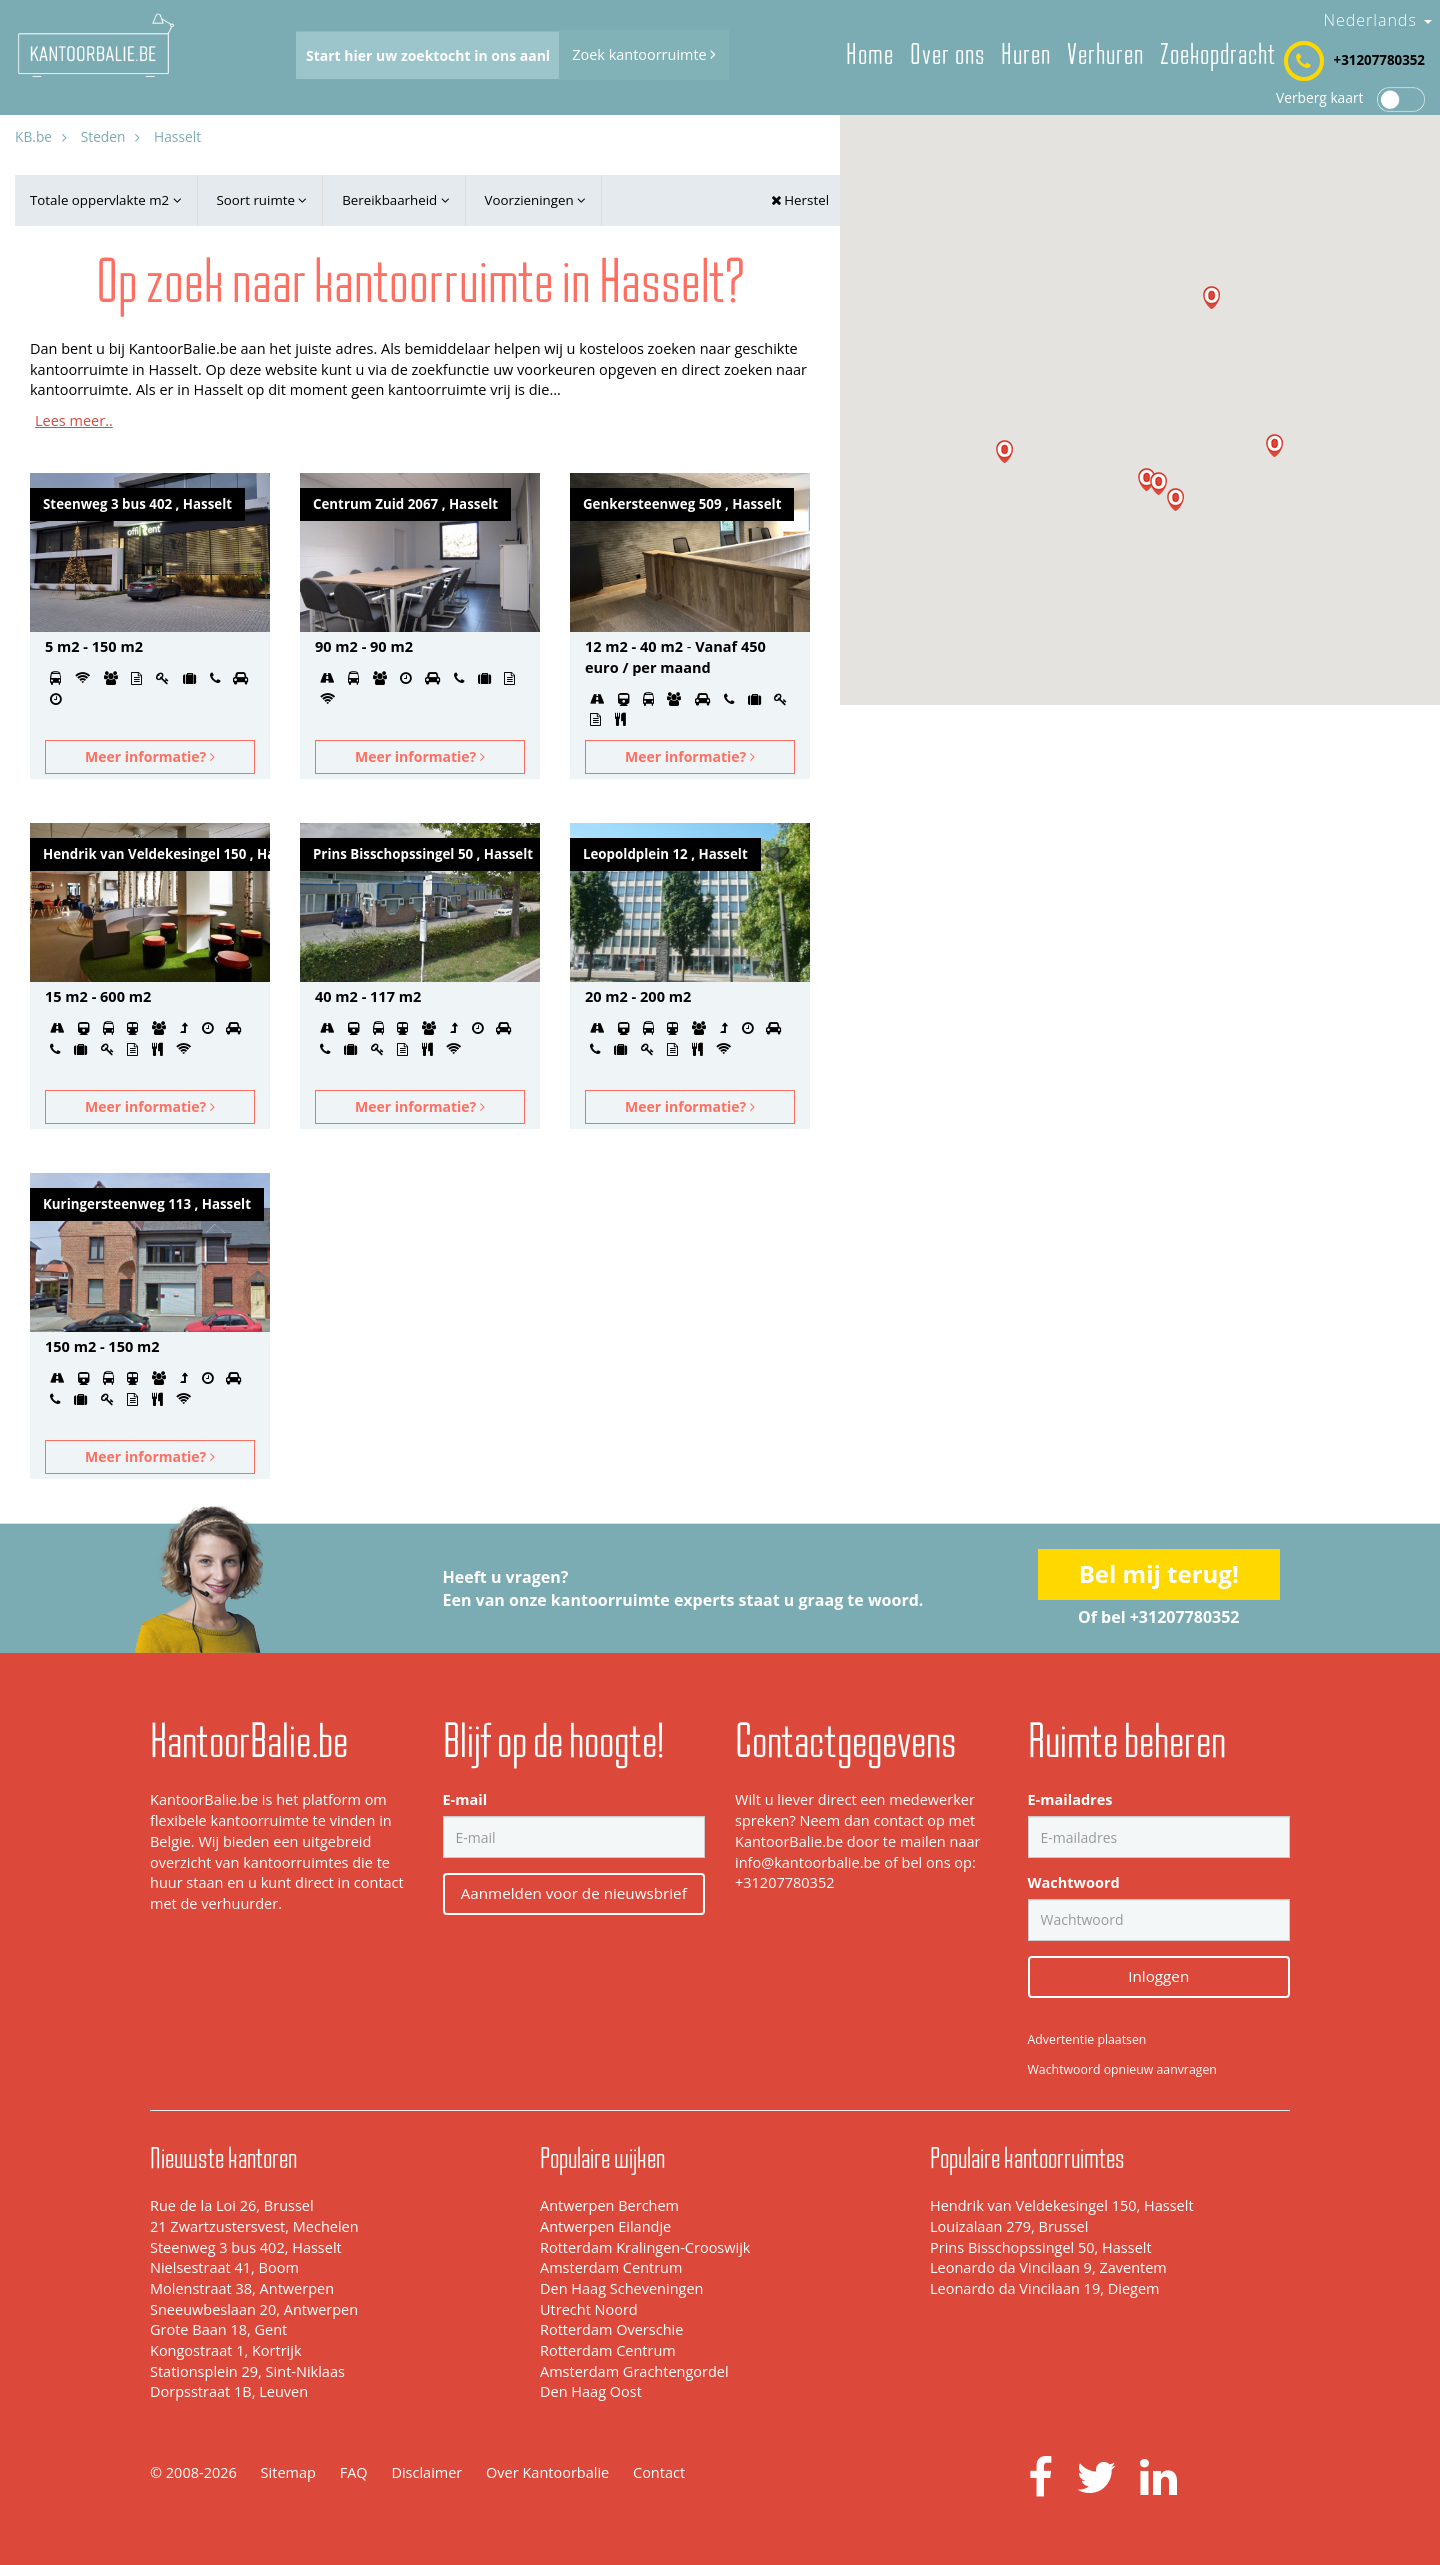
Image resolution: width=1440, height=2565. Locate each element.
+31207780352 (1379, 60)
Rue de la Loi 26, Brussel (232, 2205)
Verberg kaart (1350, 97)
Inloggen (1158, 1976)
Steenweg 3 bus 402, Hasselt (246, 2247)
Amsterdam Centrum (611, 2267)
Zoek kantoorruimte (644, 54)
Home (870, 54)
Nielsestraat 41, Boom (224, 2267)
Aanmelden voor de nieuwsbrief (574, 1893)
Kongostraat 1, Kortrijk (226, 2350)
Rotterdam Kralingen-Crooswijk (645, 2247)
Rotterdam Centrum (608, 2350)
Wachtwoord (1074, 1882)
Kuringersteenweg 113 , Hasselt (147, 1204)
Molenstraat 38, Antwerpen (242, 2288)
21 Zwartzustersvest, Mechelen (254, 2226)
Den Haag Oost (591, 2391)
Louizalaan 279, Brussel (1009, 2226)
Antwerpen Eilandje (605, 2226)
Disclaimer (426, 2472)
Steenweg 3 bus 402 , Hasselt (137, 504)
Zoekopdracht (1218, 54)
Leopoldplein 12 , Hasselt (665, 854)
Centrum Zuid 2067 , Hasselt (405, 504)
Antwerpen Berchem (609, 2205)
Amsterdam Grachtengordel (634, 2371)
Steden (103, 136)
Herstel (800, 200)
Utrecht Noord (589, 2309)
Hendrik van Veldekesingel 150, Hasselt (1062, 2205)
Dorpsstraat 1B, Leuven (229, 2391)
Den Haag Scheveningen (621, 2288)
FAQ (354, 2472)
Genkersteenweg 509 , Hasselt (682, 504)
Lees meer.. (74, 420)
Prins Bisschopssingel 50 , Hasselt (423, 854)
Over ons (947, 54)
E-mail (465, 1799)
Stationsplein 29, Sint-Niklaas (247, 2371)
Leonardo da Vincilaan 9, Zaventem (1048, 2267)
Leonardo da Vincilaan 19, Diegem (1044, 2288)
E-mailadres (1070, 1799)
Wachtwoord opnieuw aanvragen (1122, 2069)
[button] (1146, 479)
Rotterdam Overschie (611, 2329)
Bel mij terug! (1159, 1573)
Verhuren (1105, 54)
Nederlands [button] (1377, 20)
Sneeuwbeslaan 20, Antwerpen (254, 2309)
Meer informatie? (150, 756)
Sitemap (288, 2472)
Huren (1026, 54)
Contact (659, 2472)
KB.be (33, 136)
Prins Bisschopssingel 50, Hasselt (1041, 2247)
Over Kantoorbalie (547, 2472)
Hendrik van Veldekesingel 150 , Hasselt (156, 854)
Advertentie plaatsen (1087, 2039)
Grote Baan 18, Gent (218, 2329)
